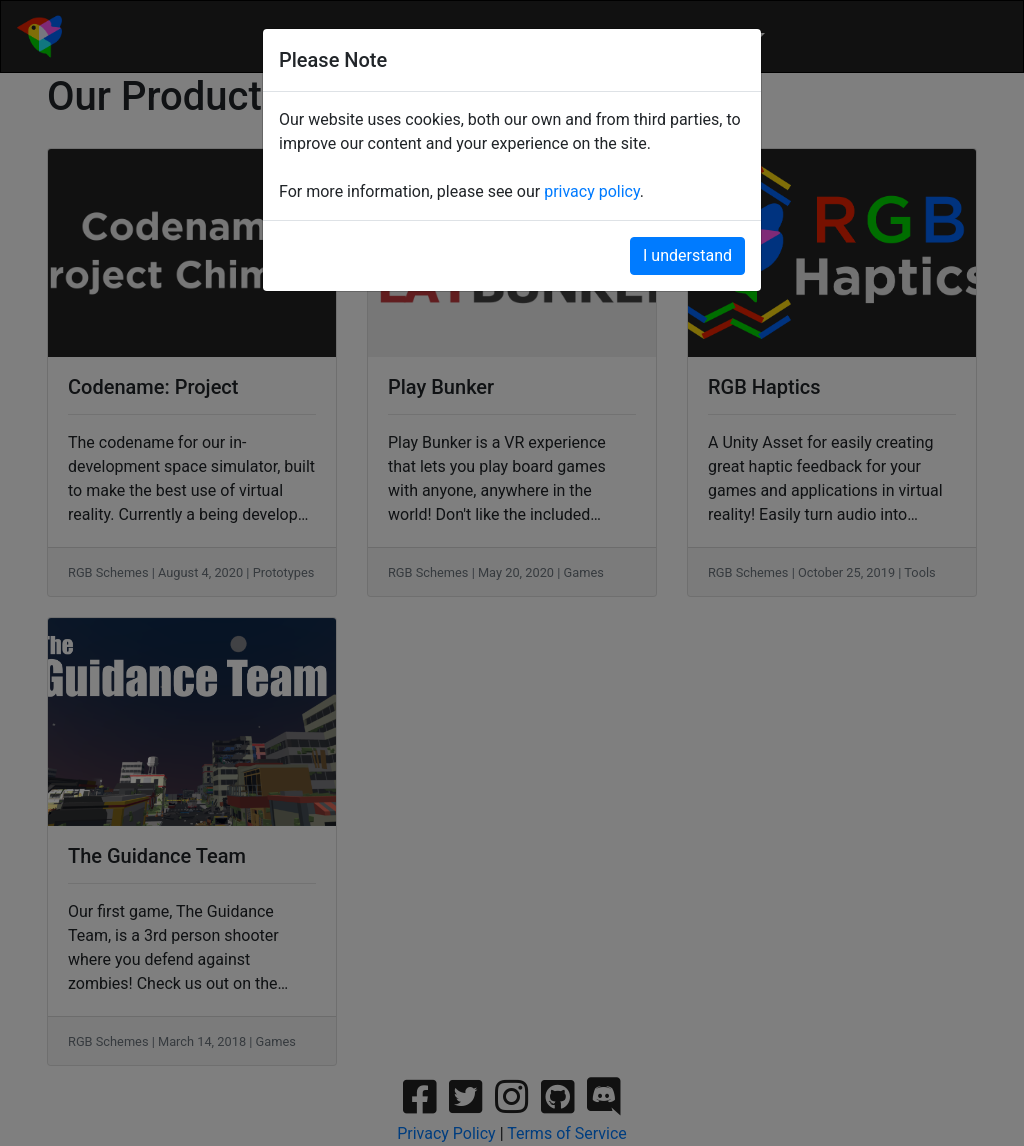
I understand (687, 255)
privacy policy (592, 191)
